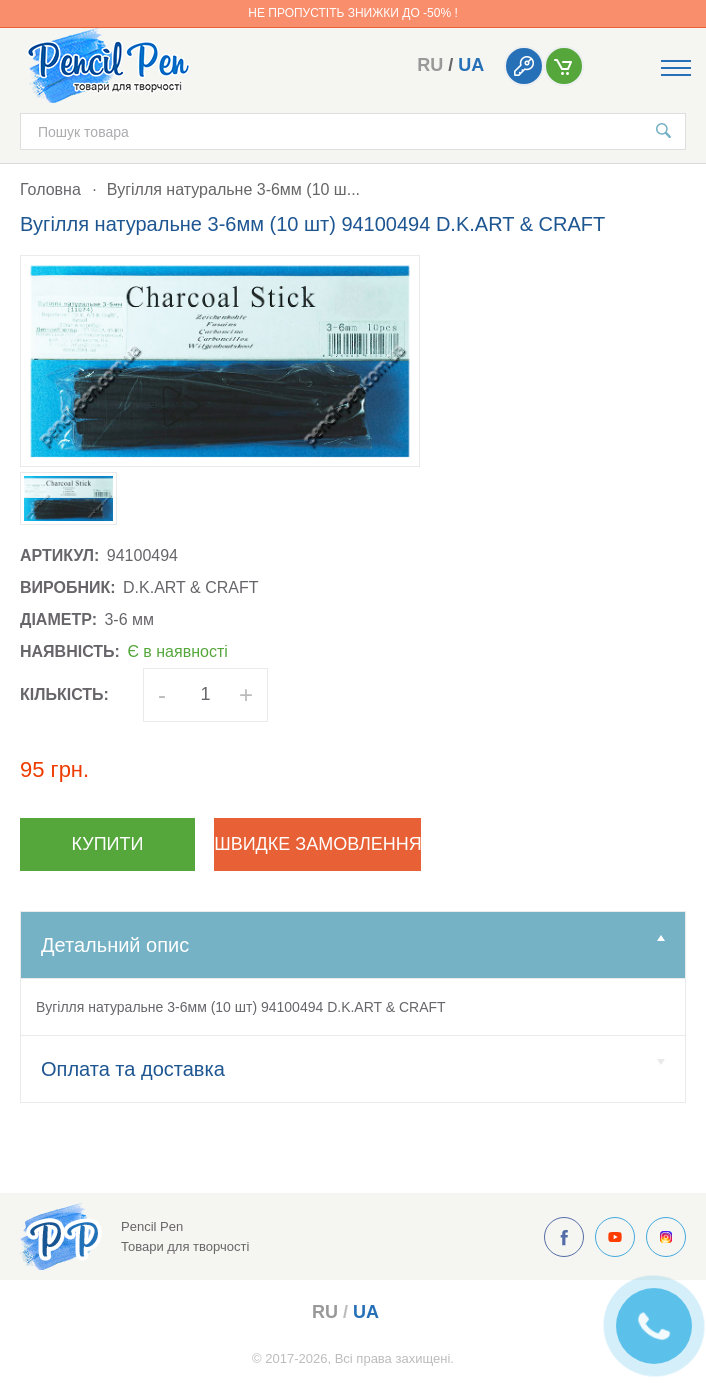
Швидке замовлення (317, 844)
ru (430, 65)
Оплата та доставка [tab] (353, 1069)
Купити (108, 844)
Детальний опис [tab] (353, 945)
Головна (50, 189)
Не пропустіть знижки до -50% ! (352, 13)
